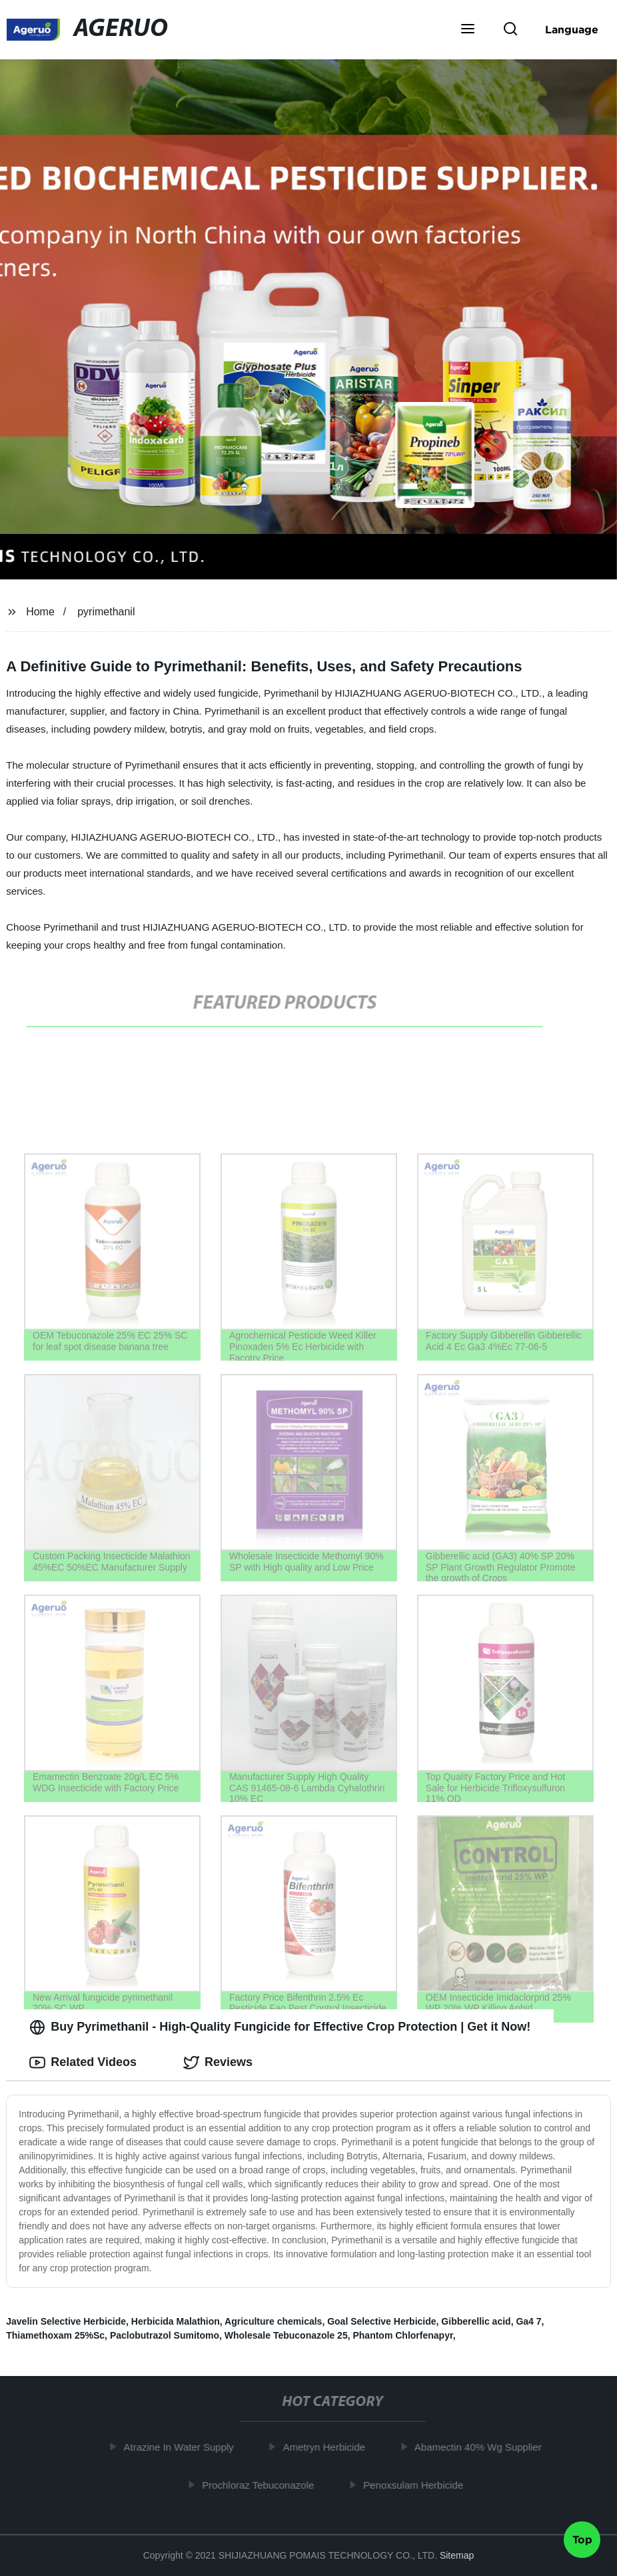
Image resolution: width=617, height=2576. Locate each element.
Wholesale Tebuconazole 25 (286, 2335)
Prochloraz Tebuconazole (262, 2485)
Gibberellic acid (475, 2321)
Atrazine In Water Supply (184, 2447)
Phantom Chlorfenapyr (402, 2335)
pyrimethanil (106, 611)
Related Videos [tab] (83, 2063)
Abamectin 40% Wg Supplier (482, 2447)
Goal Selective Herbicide (381, 2321)
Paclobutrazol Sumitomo (164, 2335)
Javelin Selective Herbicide (66, 2321)
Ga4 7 (528, 2321)
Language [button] (571, 29)
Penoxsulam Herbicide (418, 2485)
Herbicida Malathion (175, 2321)
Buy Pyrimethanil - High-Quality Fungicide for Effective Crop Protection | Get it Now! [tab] (279, 2027)
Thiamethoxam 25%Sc (55, 2335)
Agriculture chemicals (273, 2321)
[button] (468, 30)
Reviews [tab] (218, 2063)
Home (40, 611)
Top (582, 2541)
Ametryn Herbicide (329, 2447)
